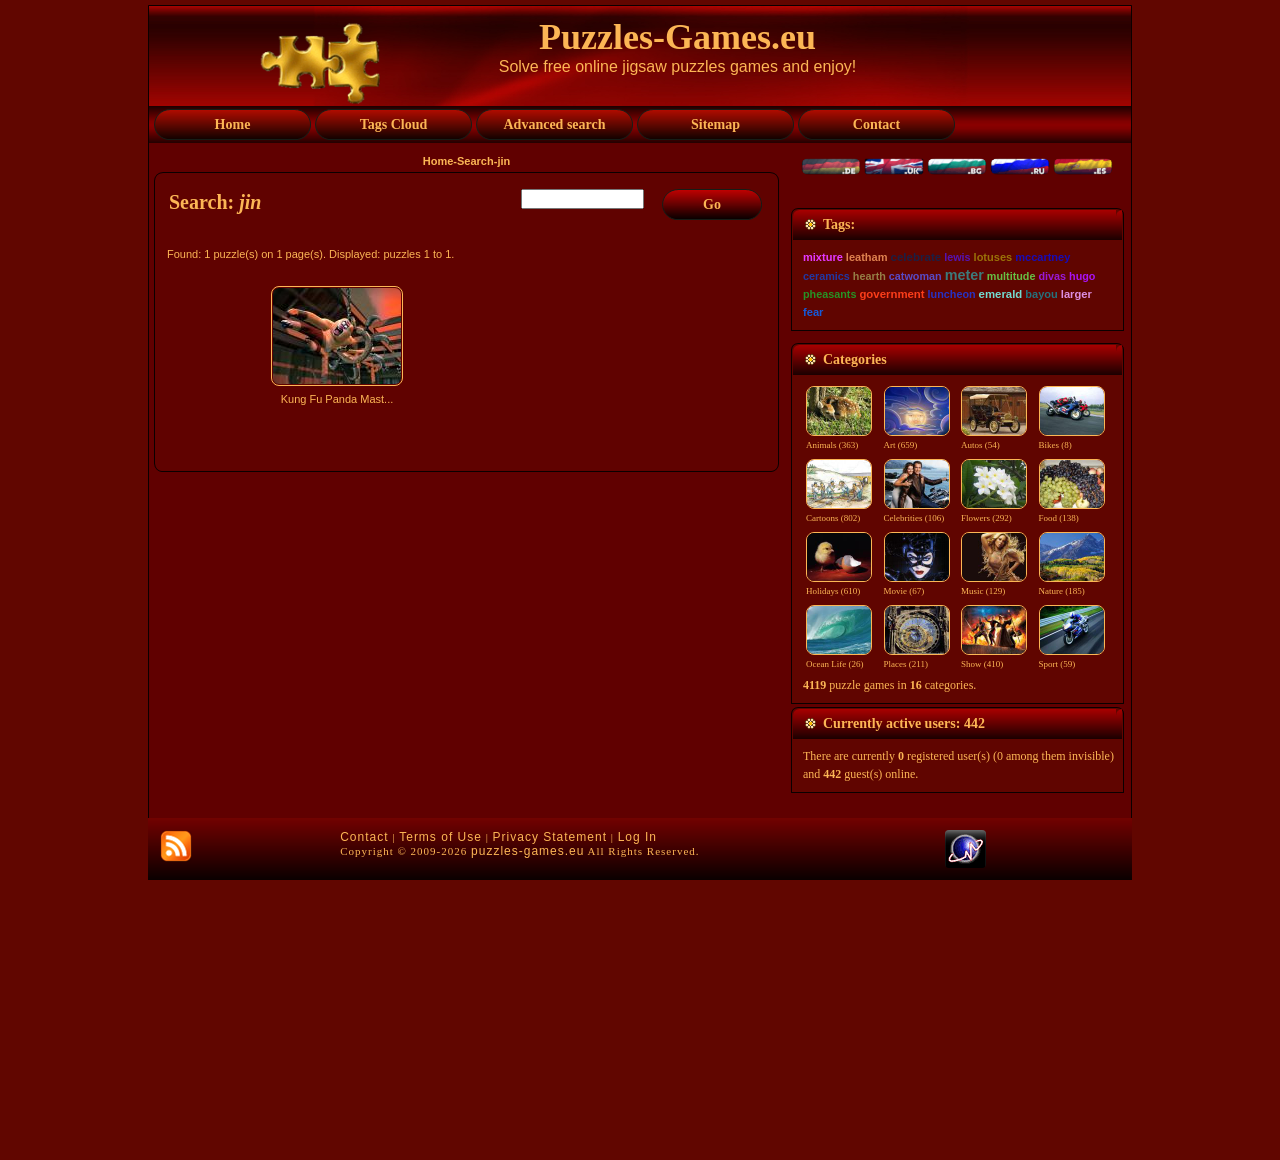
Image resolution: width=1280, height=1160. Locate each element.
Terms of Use (440, 1117)
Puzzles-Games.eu (677, 37)
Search (475, 161)
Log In (637, 1117)
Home (438, 161)
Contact (364, 1117)
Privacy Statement (550, 1117)
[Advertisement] (469, 587)
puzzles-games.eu (527, 1131)
